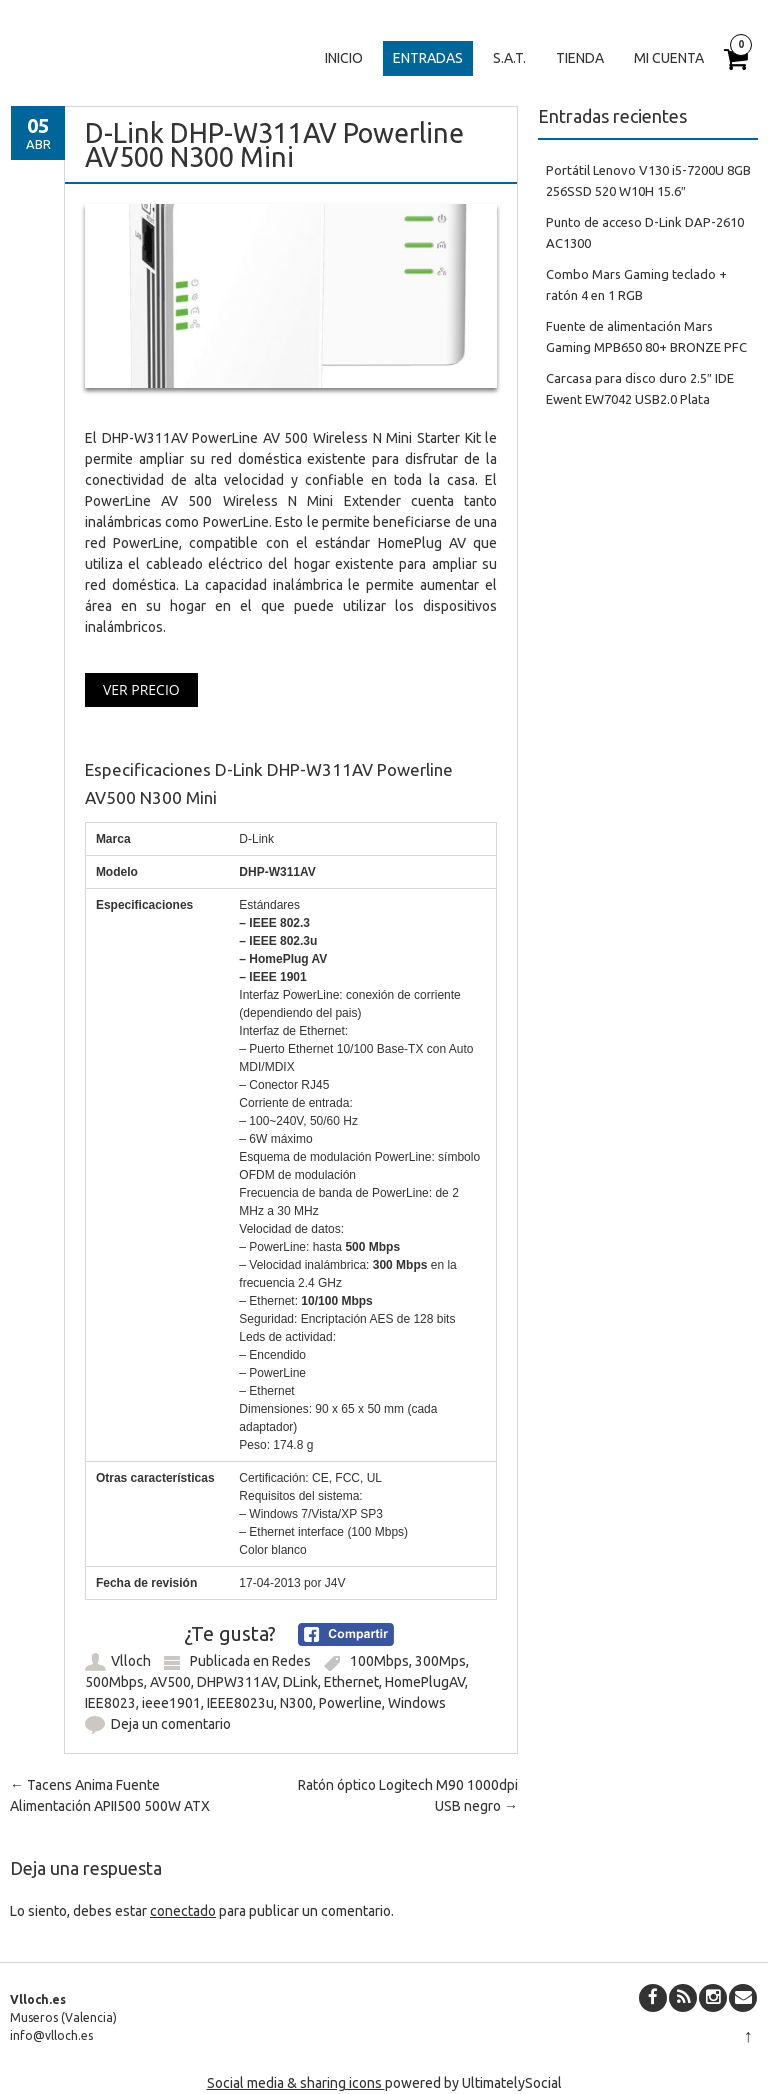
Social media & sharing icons (296, 2083)
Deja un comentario (171, 1724)
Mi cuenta (669, 58)
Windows (417, 1703)
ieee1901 (171, 1703)
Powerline (350, 1703)
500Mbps (114, 1682)
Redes (291, 1661)
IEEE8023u (240, 1703)
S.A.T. (509, 58)
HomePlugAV (425, 1682)
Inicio (344, 58)
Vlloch (131, 1661)
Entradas (428, 58)
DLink (300, 1682)
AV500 (170, 1682)
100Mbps (379, 1661)
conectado (183, 1911)
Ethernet (351, 1682)
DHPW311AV (237, 1682)
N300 (296, 1703)
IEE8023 (110, 1703)
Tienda (580, 58)
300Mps (440, 1661)
